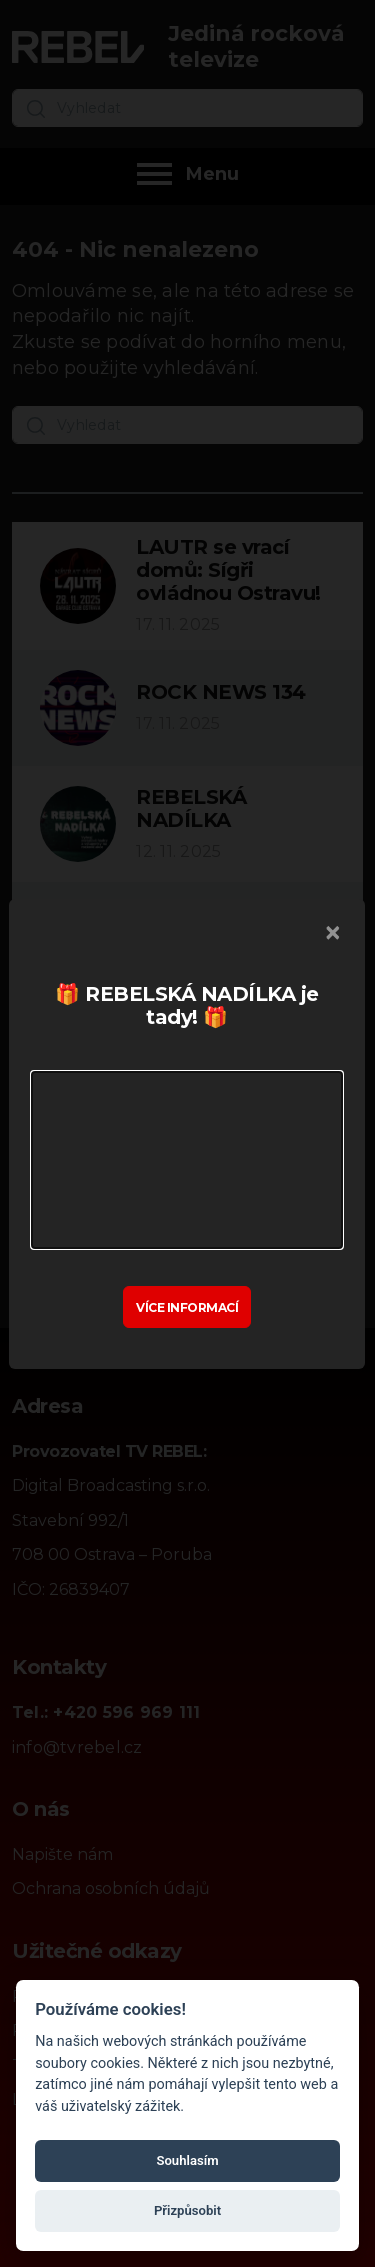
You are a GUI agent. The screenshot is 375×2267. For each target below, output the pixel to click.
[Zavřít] (333, 933)
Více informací (188, 1306)
